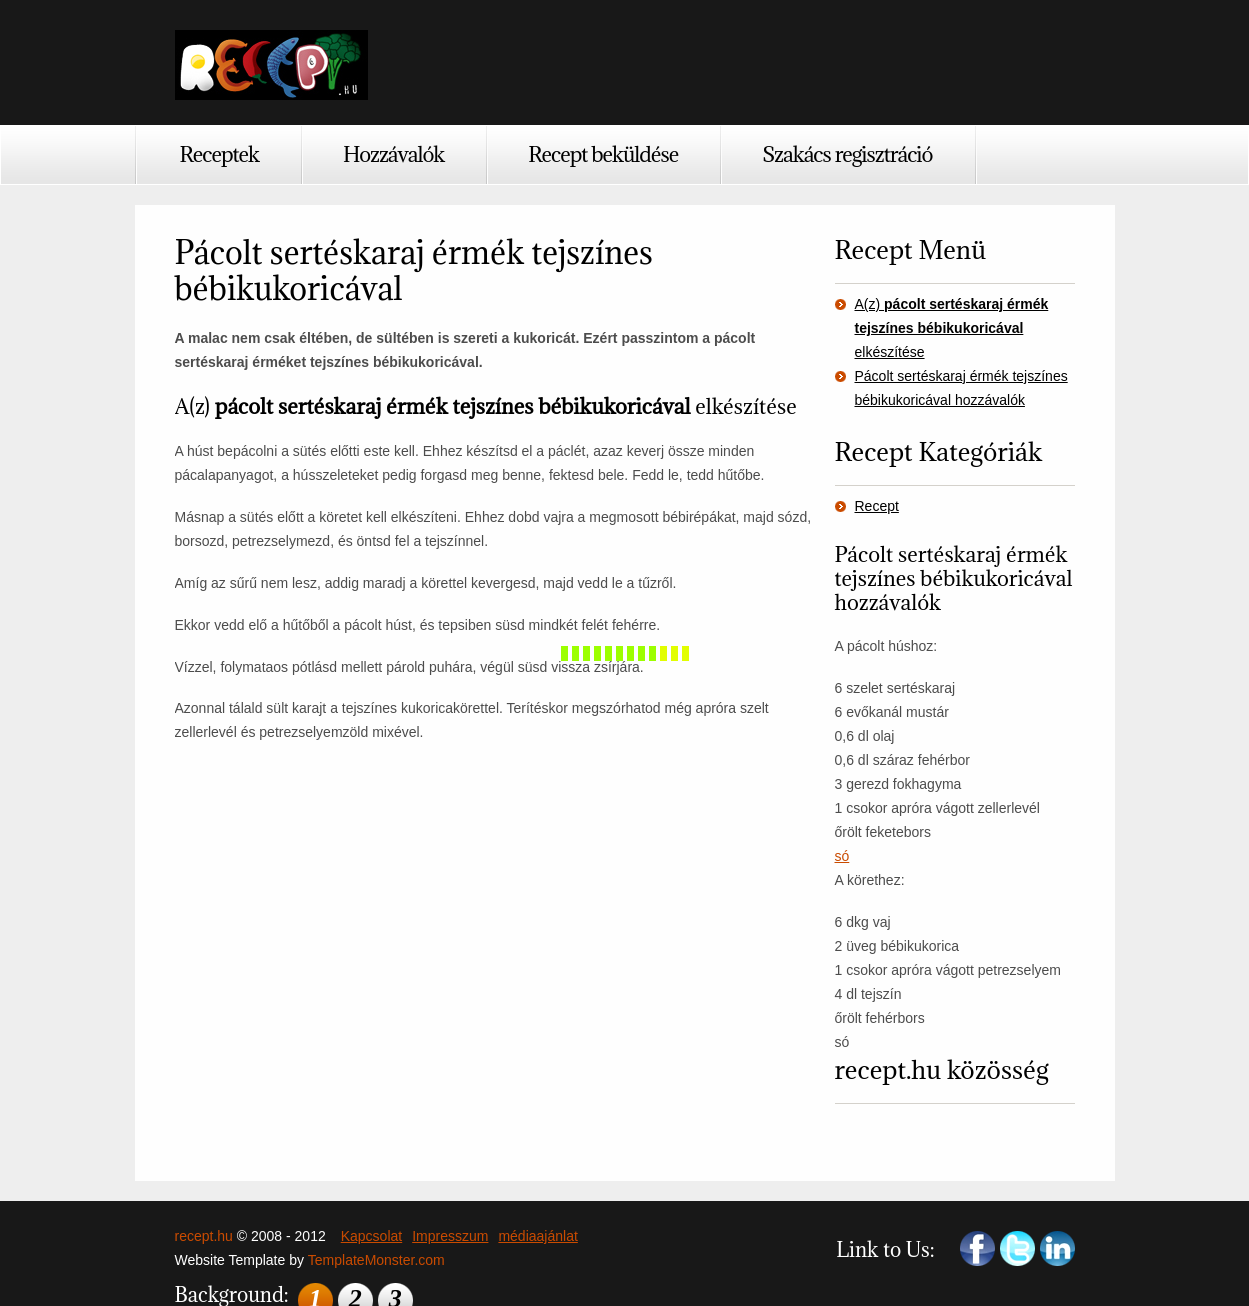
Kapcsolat (371, 1236)
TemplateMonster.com (376, 1260)
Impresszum (450, 1236)
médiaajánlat (537, 1236)
